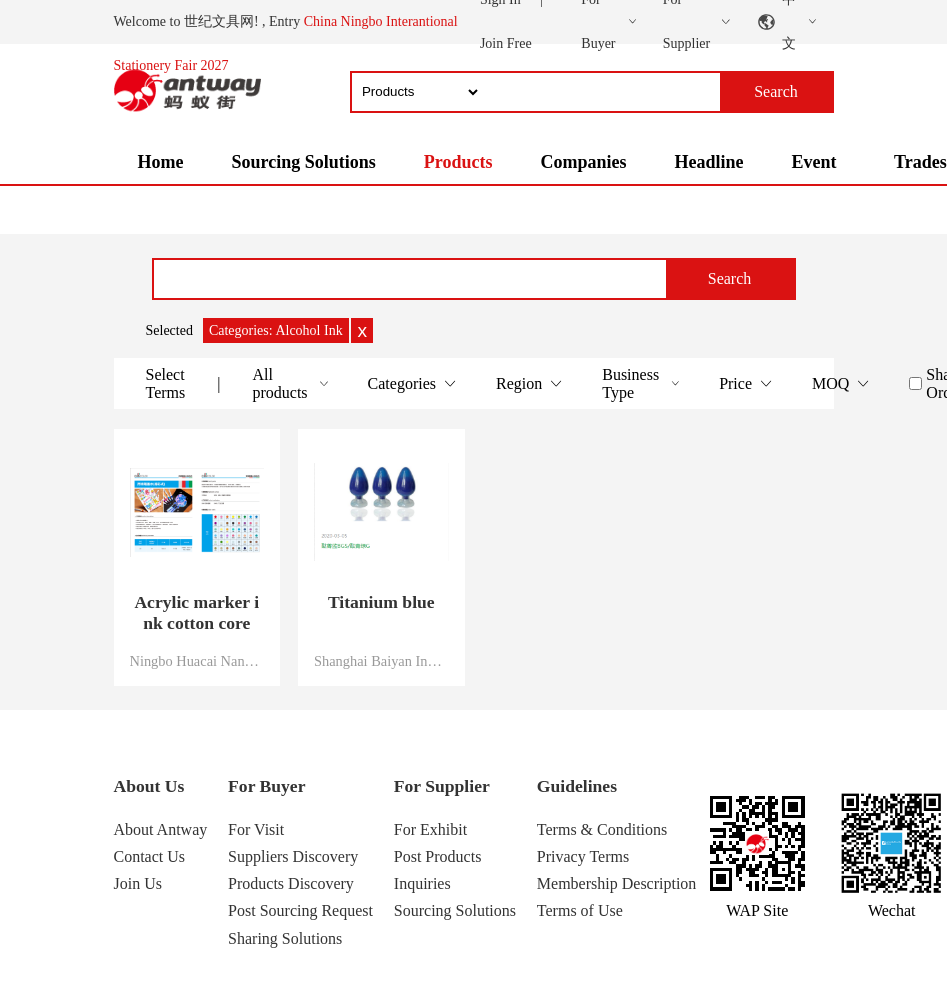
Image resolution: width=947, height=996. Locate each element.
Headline (708, 162)
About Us (149, 786)
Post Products (438, 856)
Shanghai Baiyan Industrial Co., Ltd (381, 661)
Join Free (506, 43)
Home (161, 162)
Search (730, 278)
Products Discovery (291, 883)
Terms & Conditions (602, 829)
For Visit (256, 829)
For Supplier (442, 786)
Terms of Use (580, 910)
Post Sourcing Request (300, 910)
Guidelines (577, 786)
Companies (583, 162)
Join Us (138, 883)
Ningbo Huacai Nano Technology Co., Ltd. (197, 661)
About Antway (161, 829)
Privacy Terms (583, 856)
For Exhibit (430, 829)
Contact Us (150, 856)
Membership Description (617, 883)
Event (813, 162)
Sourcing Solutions (303, 162)
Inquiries (422, 883)
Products (458, 162)
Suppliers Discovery (293, 856)
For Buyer (266, 786)
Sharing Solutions (285, 938)
